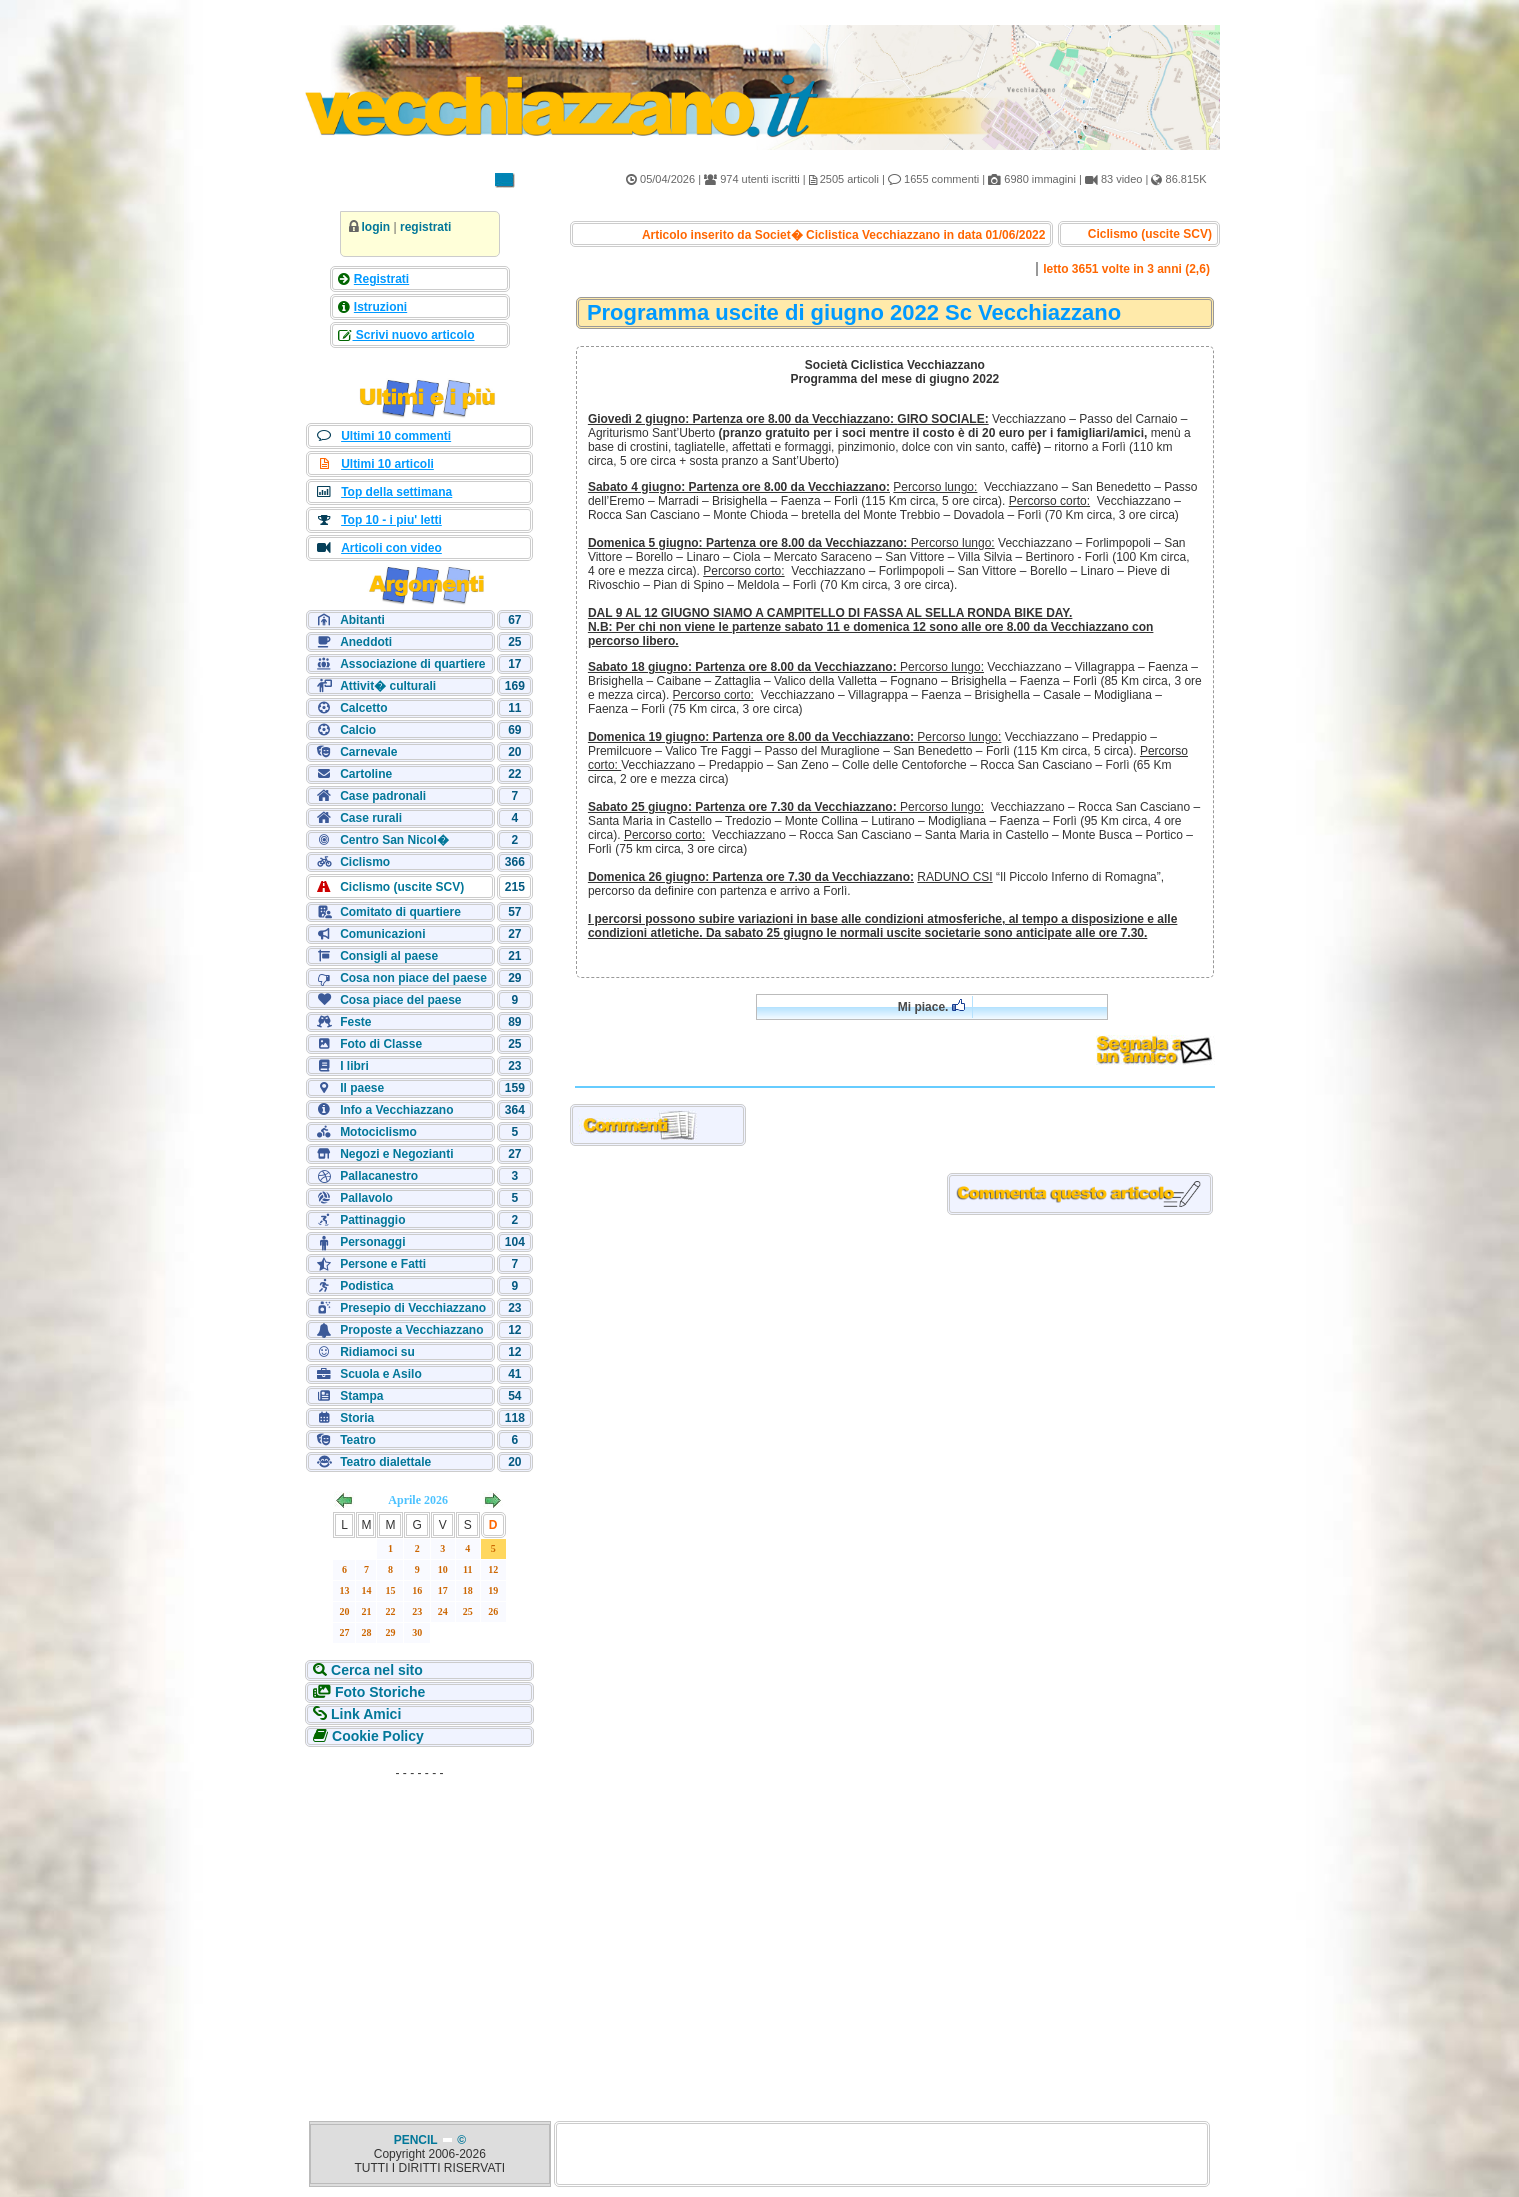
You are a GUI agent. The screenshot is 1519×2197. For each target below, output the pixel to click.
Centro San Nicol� (394, 840)
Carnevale (368, 752)
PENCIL (417, 2140)
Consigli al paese (389, 956)
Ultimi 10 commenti (396, 436)
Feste (355, 1022)
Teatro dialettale (385, 1462)
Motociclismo (378, 1132)
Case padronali (383, 796)
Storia (357, 1418)
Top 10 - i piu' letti (391, 520)
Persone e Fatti (383, 1264)
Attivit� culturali (388, 686)
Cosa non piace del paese (413, 978)
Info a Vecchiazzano (396, 1110)
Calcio (358, 730)
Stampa (361, 1396)
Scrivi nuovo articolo (414, 335)
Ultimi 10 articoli (387, 464)
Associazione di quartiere (412, 664)
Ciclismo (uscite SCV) (402, 887)
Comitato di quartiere (400, 912)
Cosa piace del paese (400, 1000)
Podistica (366, 1286)
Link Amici (364, 1714)
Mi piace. (931, 1006)
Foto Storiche (378, 1692)
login (376, 227)
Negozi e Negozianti (396, 1154)
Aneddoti (366, 642)
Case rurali (371, 818)
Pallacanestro (379, 1176)
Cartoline (366, 774)
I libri (354, 1066)
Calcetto (363, 708)
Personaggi (372, 1242)
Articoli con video (391, 548)
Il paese (362, 1088)
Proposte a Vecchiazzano (411, 1330)
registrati (425, 227)
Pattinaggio (372, 1220)
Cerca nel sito (375, 1670)
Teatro (358, 1440)
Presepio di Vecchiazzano (413, 1308)
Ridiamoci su (377, 1352)
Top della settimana (396, 492)
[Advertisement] (420, 1912)
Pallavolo (366, 1198)
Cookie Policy (376, 1736)
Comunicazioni (382, 934)
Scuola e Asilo (381, 1374)
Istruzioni (380, 307)
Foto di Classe (381, 1044)
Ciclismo (365, 862)
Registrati (381, 279)
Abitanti (362, 620)
